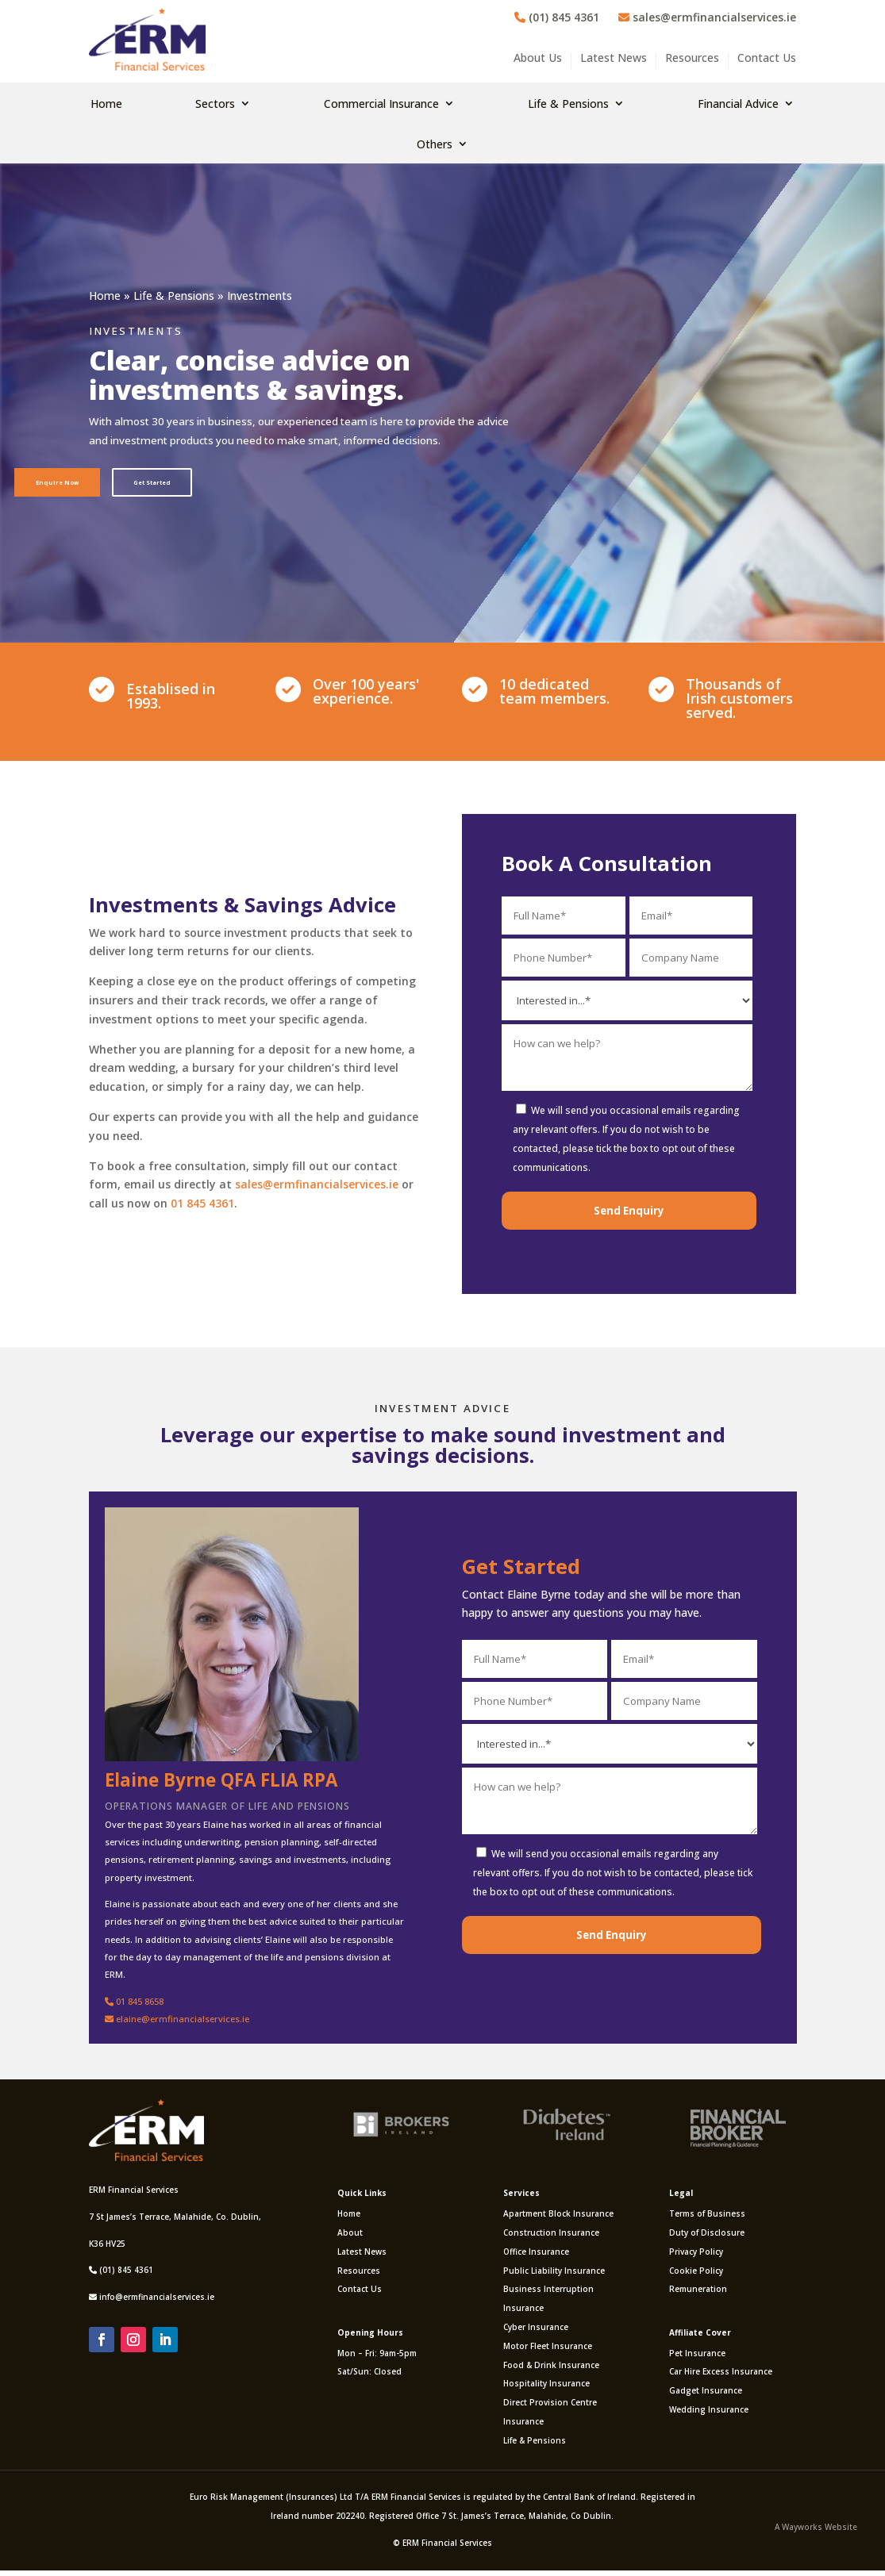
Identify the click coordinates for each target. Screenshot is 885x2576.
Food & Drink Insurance (551, 2369)
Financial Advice (738, 103)
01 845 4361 (202, 1208)
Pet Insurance (697, 2357)
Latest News (613, 58)
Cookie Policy (696, 2275)
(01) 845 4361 (556, 17)
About (350, 2237)
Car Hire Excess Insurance (720, 2376)
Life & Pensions (568, 103)
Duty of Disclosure (707, 2237)
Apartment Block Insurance (558, 2219)
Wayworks (802, 2532)
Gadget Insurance (705, 2395)
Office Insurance (536, 2256)
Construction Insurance (551, 2237)
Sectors (215, 103)
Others (434, 144)
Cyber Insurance (535, 2331)
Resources (692, 58)
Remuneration (698, 2294)
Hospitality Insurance (546, 2388)
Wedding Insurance (708, 2415)
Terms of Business (707, 2219)
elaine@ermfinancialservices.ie (177, 2023)
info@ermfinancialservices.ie (156, 2302)
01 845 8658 (134, 2006)
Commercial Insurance (381, 103)
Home (106, 103)
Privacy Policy (696, 2256)
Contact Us (766, 58)
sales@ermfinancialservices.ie (707, 17)
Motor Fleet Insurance (547, 2350)
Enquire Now (66, 484)
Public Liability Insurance (554, 2275)
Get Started (178, 484)
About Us (538, 58)
